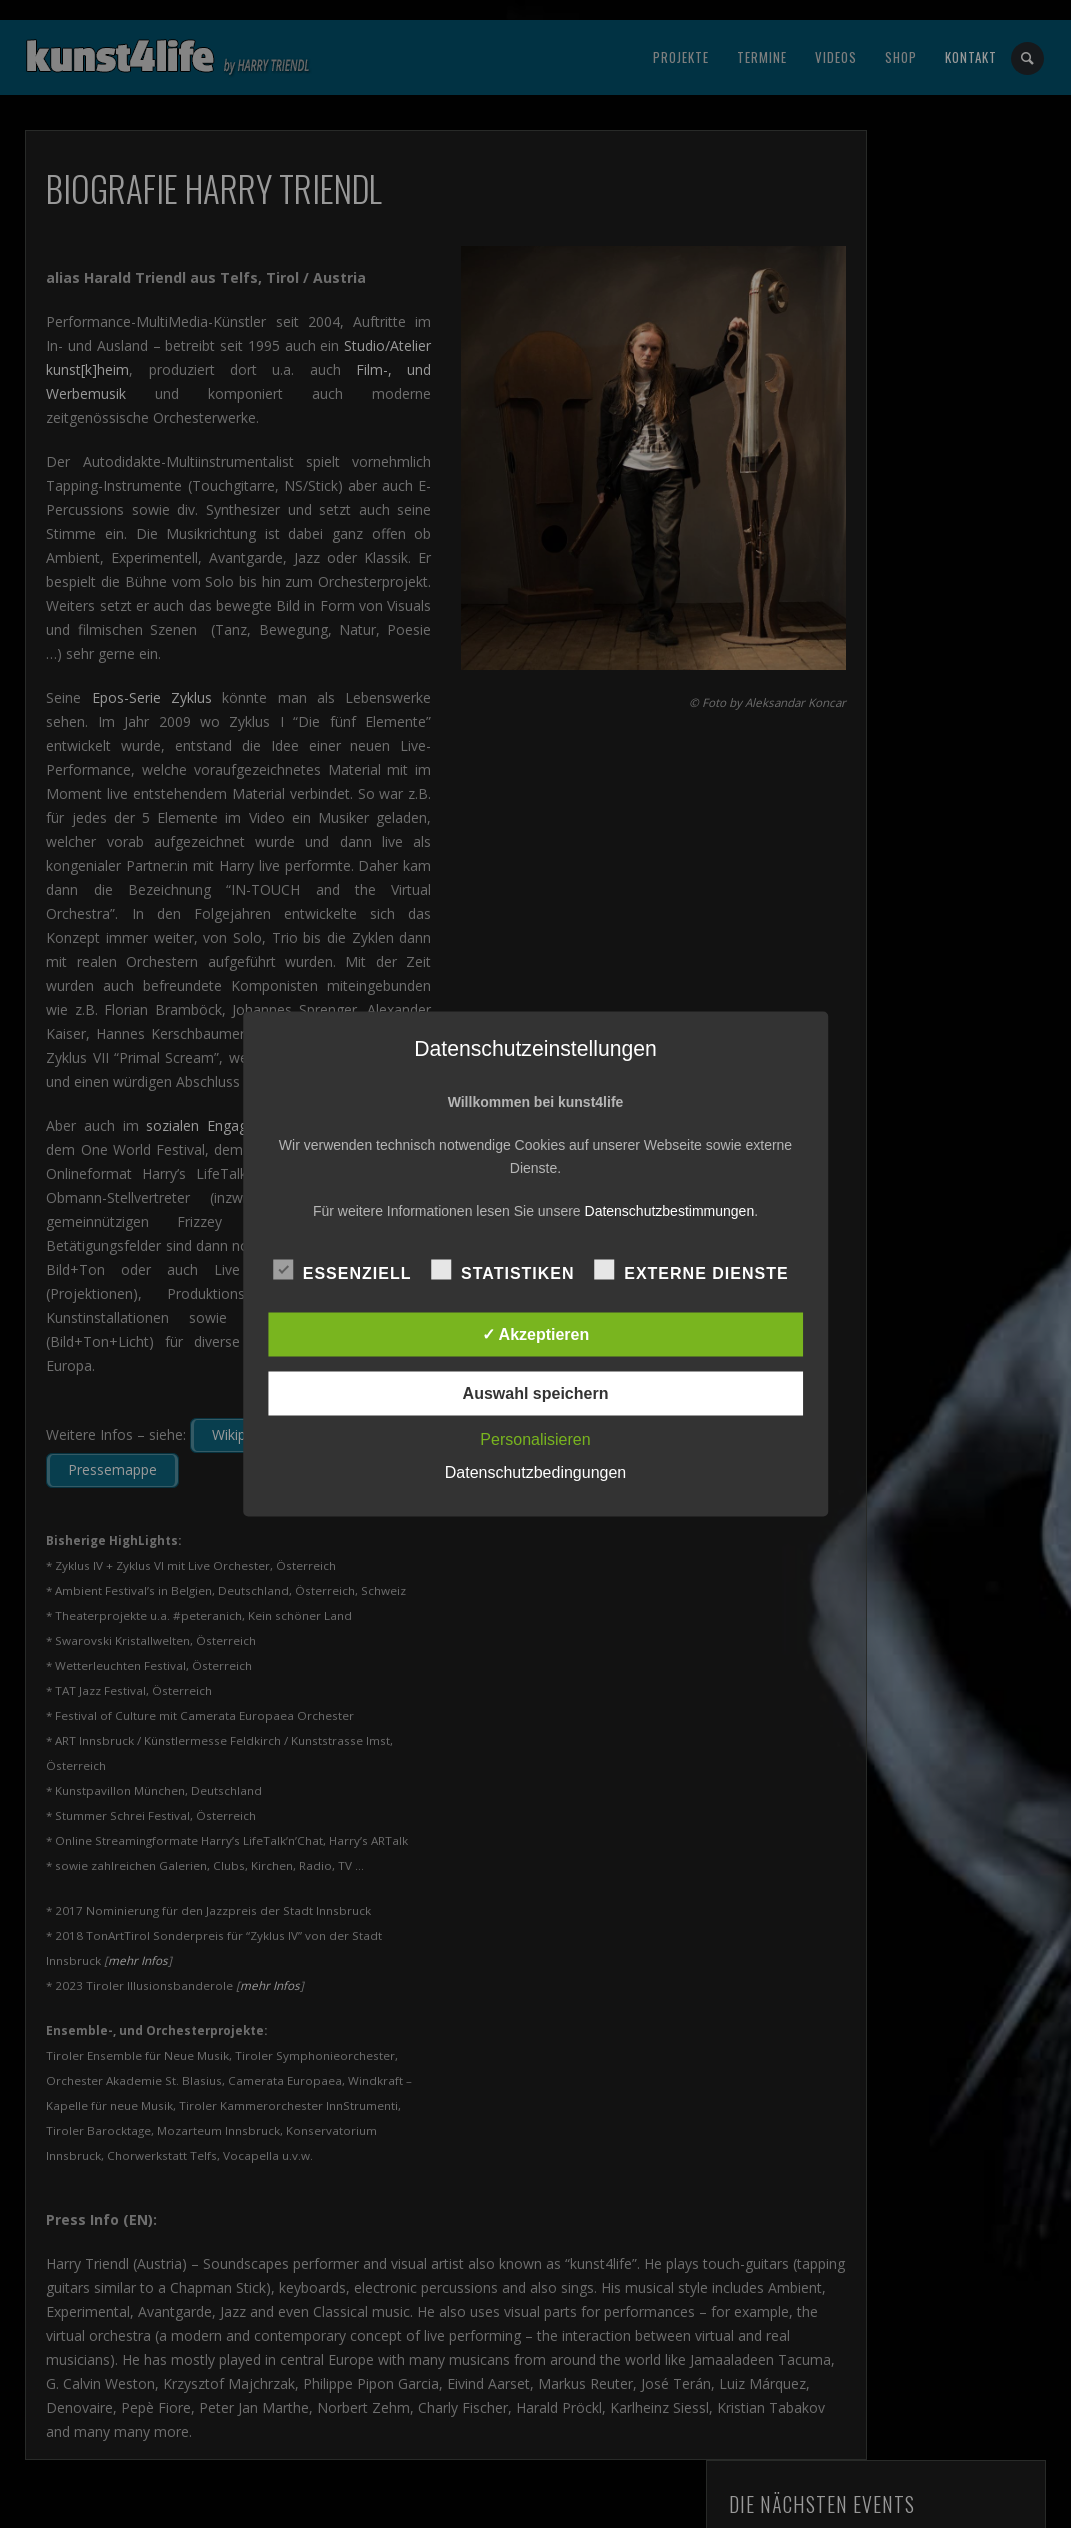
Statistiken (503, 1271)
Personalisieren (535, 1439)
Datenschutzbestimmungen (670, 1211)
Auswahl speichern (536, 1393)
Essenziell (342, 1271)
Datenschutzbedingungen (535, 1472)
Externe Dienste (691, 1271)
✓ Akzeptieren (536, 1334)
